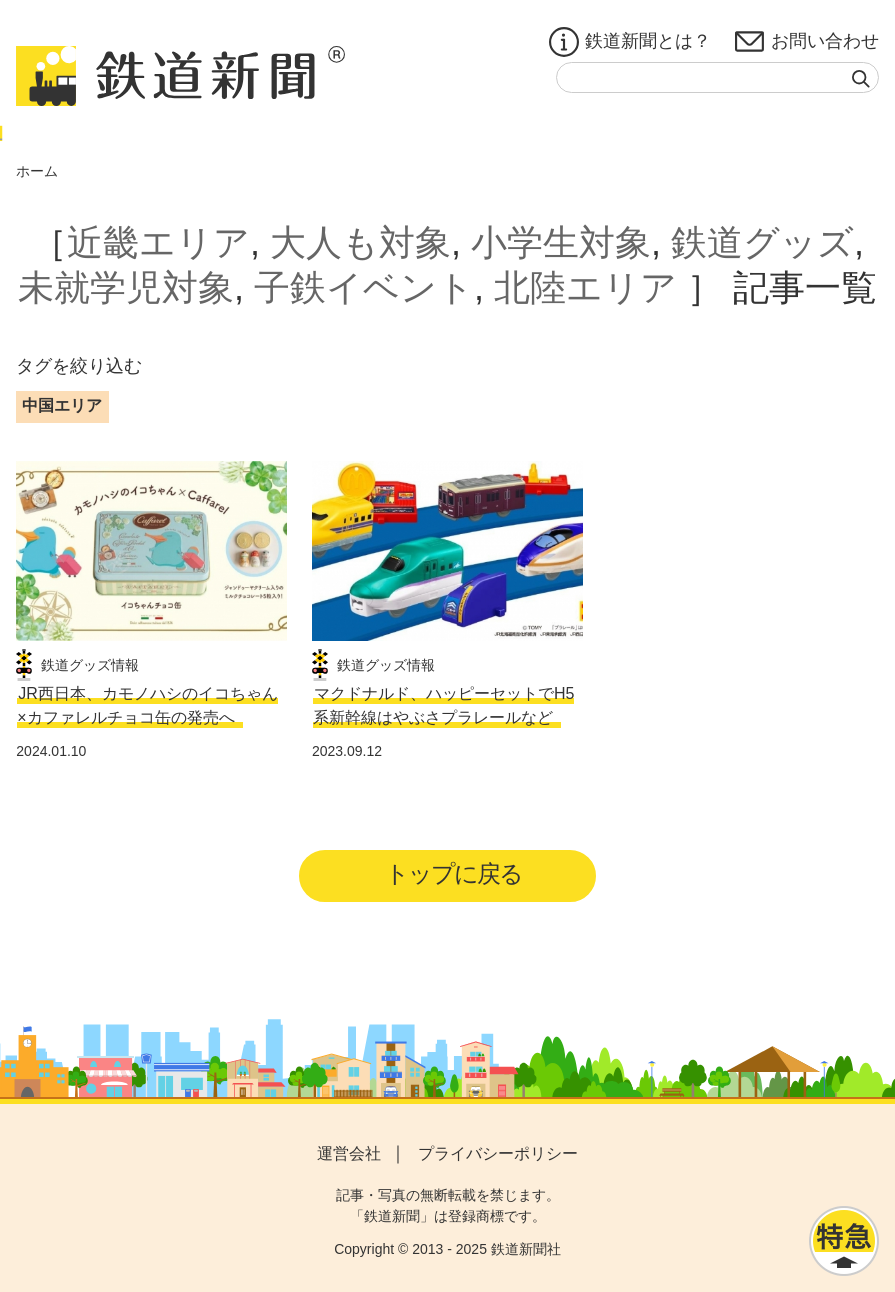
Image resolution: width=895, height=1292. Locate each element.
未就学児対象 (126, 287)
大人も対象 (360, 242)
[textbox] (717, 77)
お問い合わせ (807, 42)
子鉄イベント (364, 287)
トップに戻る (453, 873)
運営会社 (349, 1153)
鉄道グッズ (762, 242)
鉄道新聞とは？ (630, 42)
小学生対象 (561, 242)
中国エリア (62, 405)
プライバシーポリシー (498, 1153)
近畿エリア (158, 242)
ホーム (37, 171)
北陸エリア (585, 287)
